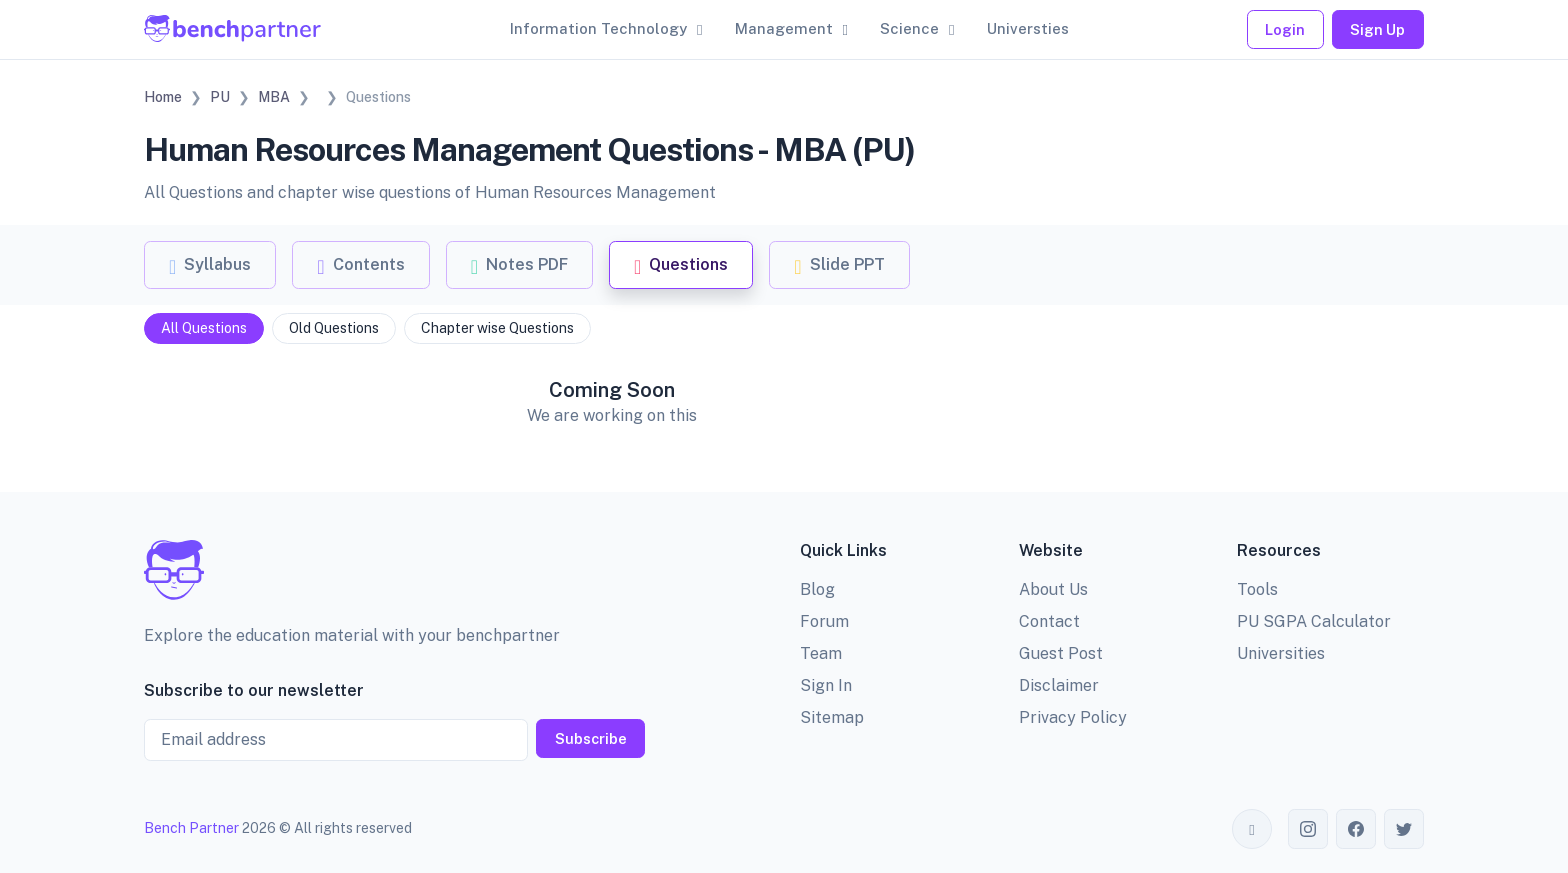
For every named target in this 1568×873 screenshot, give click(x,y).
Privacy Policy (1073, 717)
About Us (1053, 589)
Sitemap (832, 717)
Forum (824, 621)
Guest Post (1061, 653)
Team (821, 653)
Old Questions (334, 328)
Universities (1281, 653)
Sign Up (1377, 29)
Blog (817, 589)
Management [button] (784, 28)
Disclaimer (1059, 685)
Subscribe (591, 738)
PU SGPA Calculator (1314, 621)
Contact (1049, 621)
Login (1285, 29)
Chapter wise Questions (497, 328)
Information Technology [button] (598, 28)
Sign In (826, 685)
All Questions (204, 328)
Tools (1257, 589)
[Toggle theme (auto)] (1252, 829)
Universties (1028, 28)
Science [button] (909, 28)
